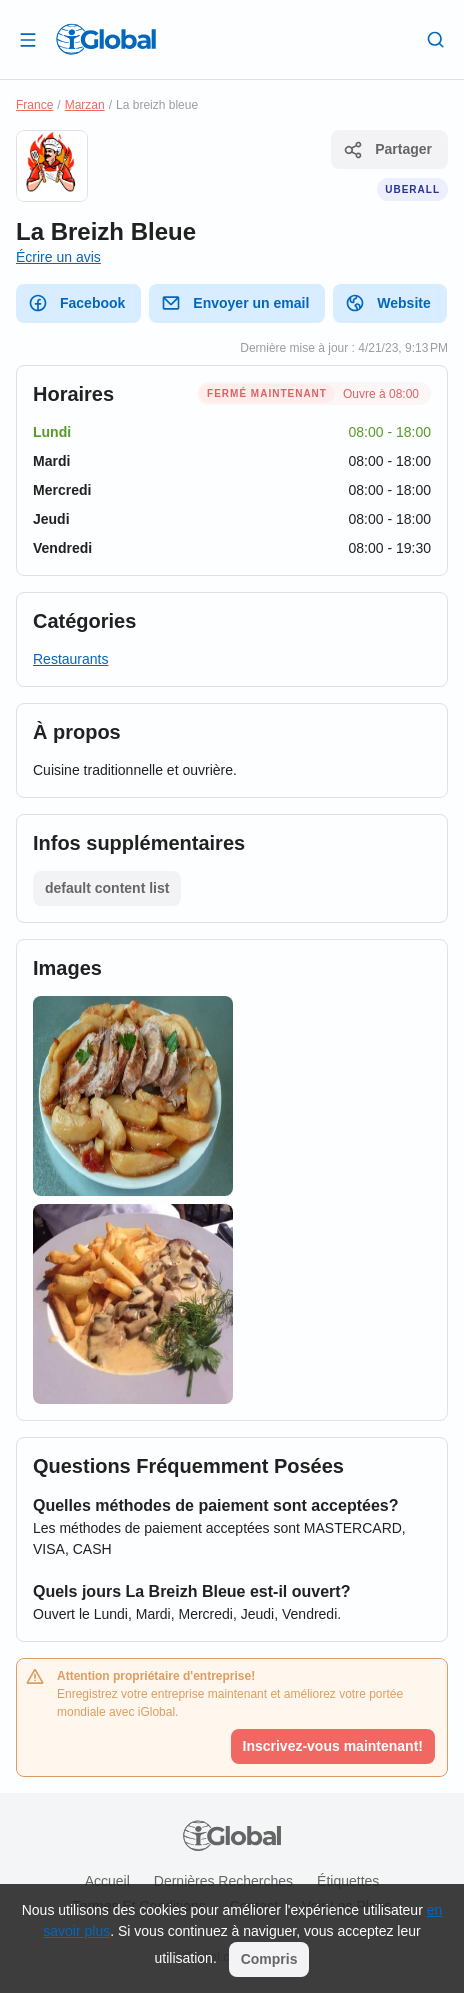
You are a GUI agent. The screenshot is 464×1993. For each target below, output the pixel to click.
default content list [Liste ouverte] (107, 888)
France (34, 105)
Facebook (76, 303)
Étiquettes (348, 1881)
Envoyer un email (235, 303)
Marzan (85, 105)
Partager (387, 150)
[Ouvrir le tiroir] (28, 39)
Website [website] (387, 303)
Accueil (107, 1881)
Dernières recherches (223, 1881)
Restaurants (70, 659)
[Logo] (106, 39)
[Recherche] (436, 39)
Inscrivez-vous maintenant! (333, 1746)
